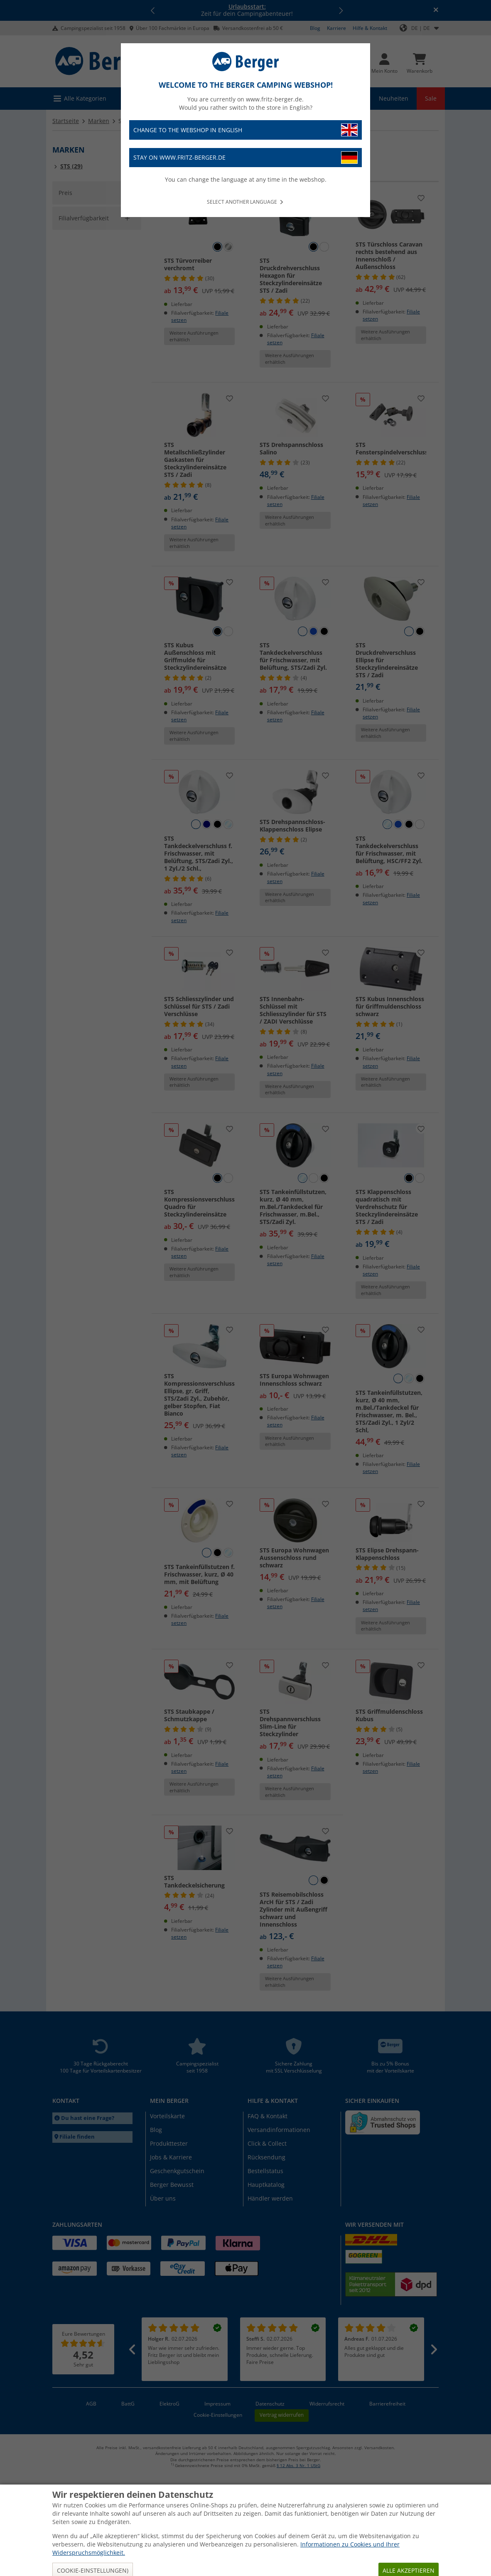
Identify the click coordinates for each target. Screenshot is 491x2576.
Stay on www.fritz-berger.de (245, 157)
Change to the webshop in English (245, 129)
